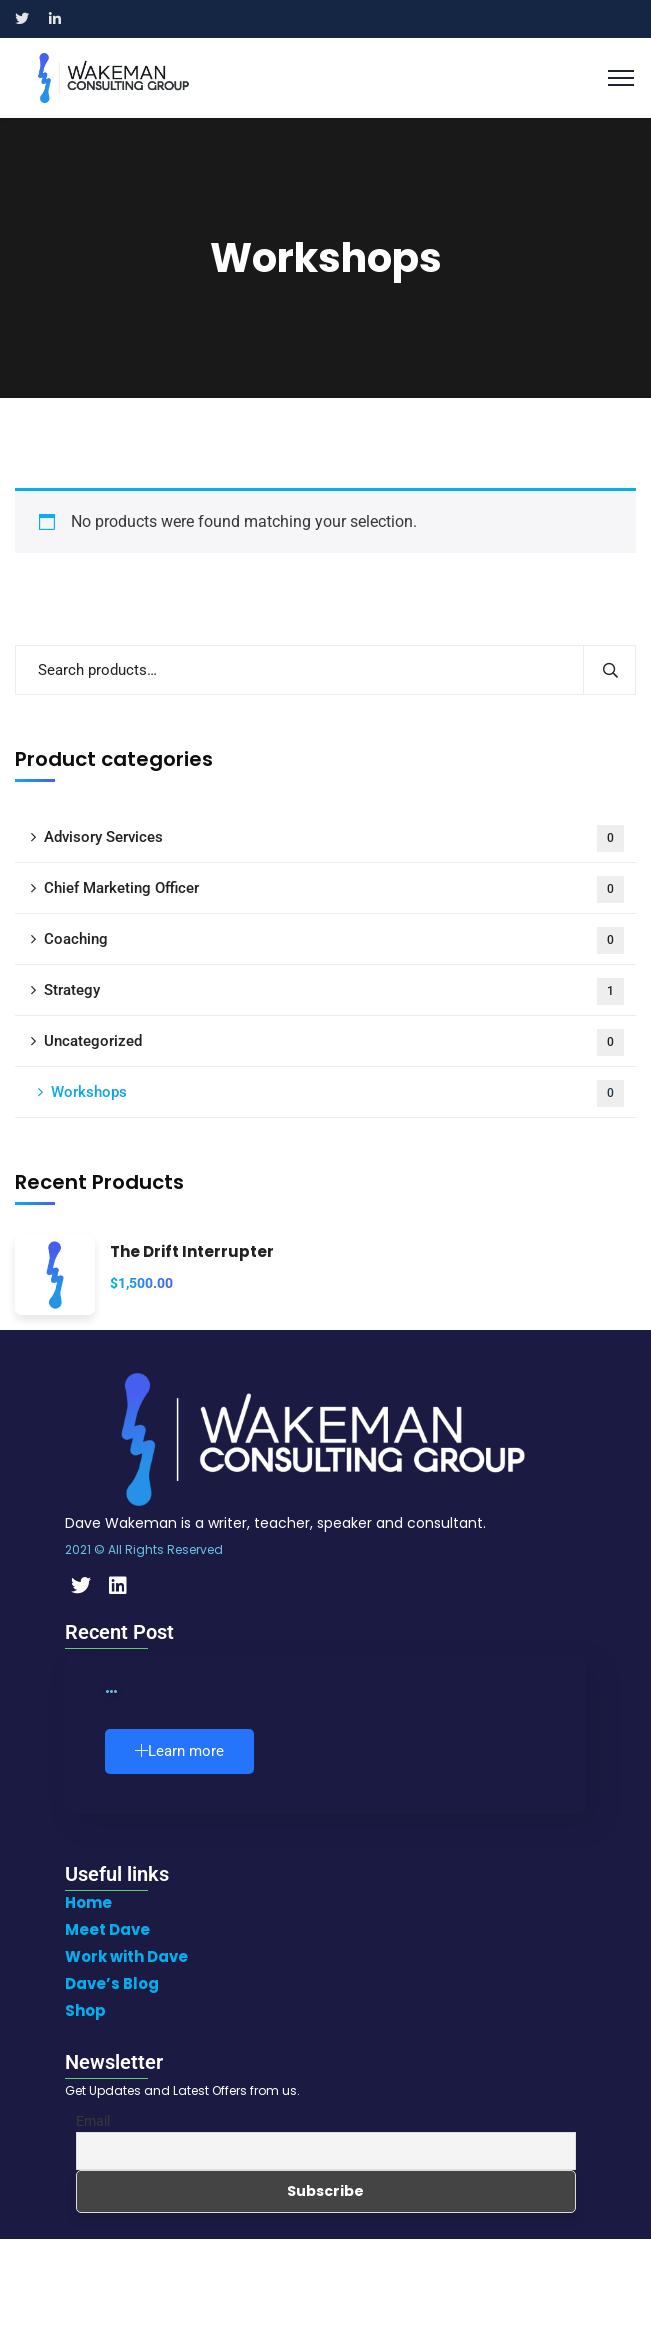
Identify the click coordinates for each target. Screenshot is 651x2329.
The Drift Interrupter (192, 1252)
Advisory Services (334, 838)
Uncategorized (334, 1042)
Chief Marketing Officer (334, 889)
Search (609, 670)
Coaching (334, 940)
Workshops (337, 1093)
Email (93, 2121)
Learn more (179, 1751)
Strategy (334, 991)
